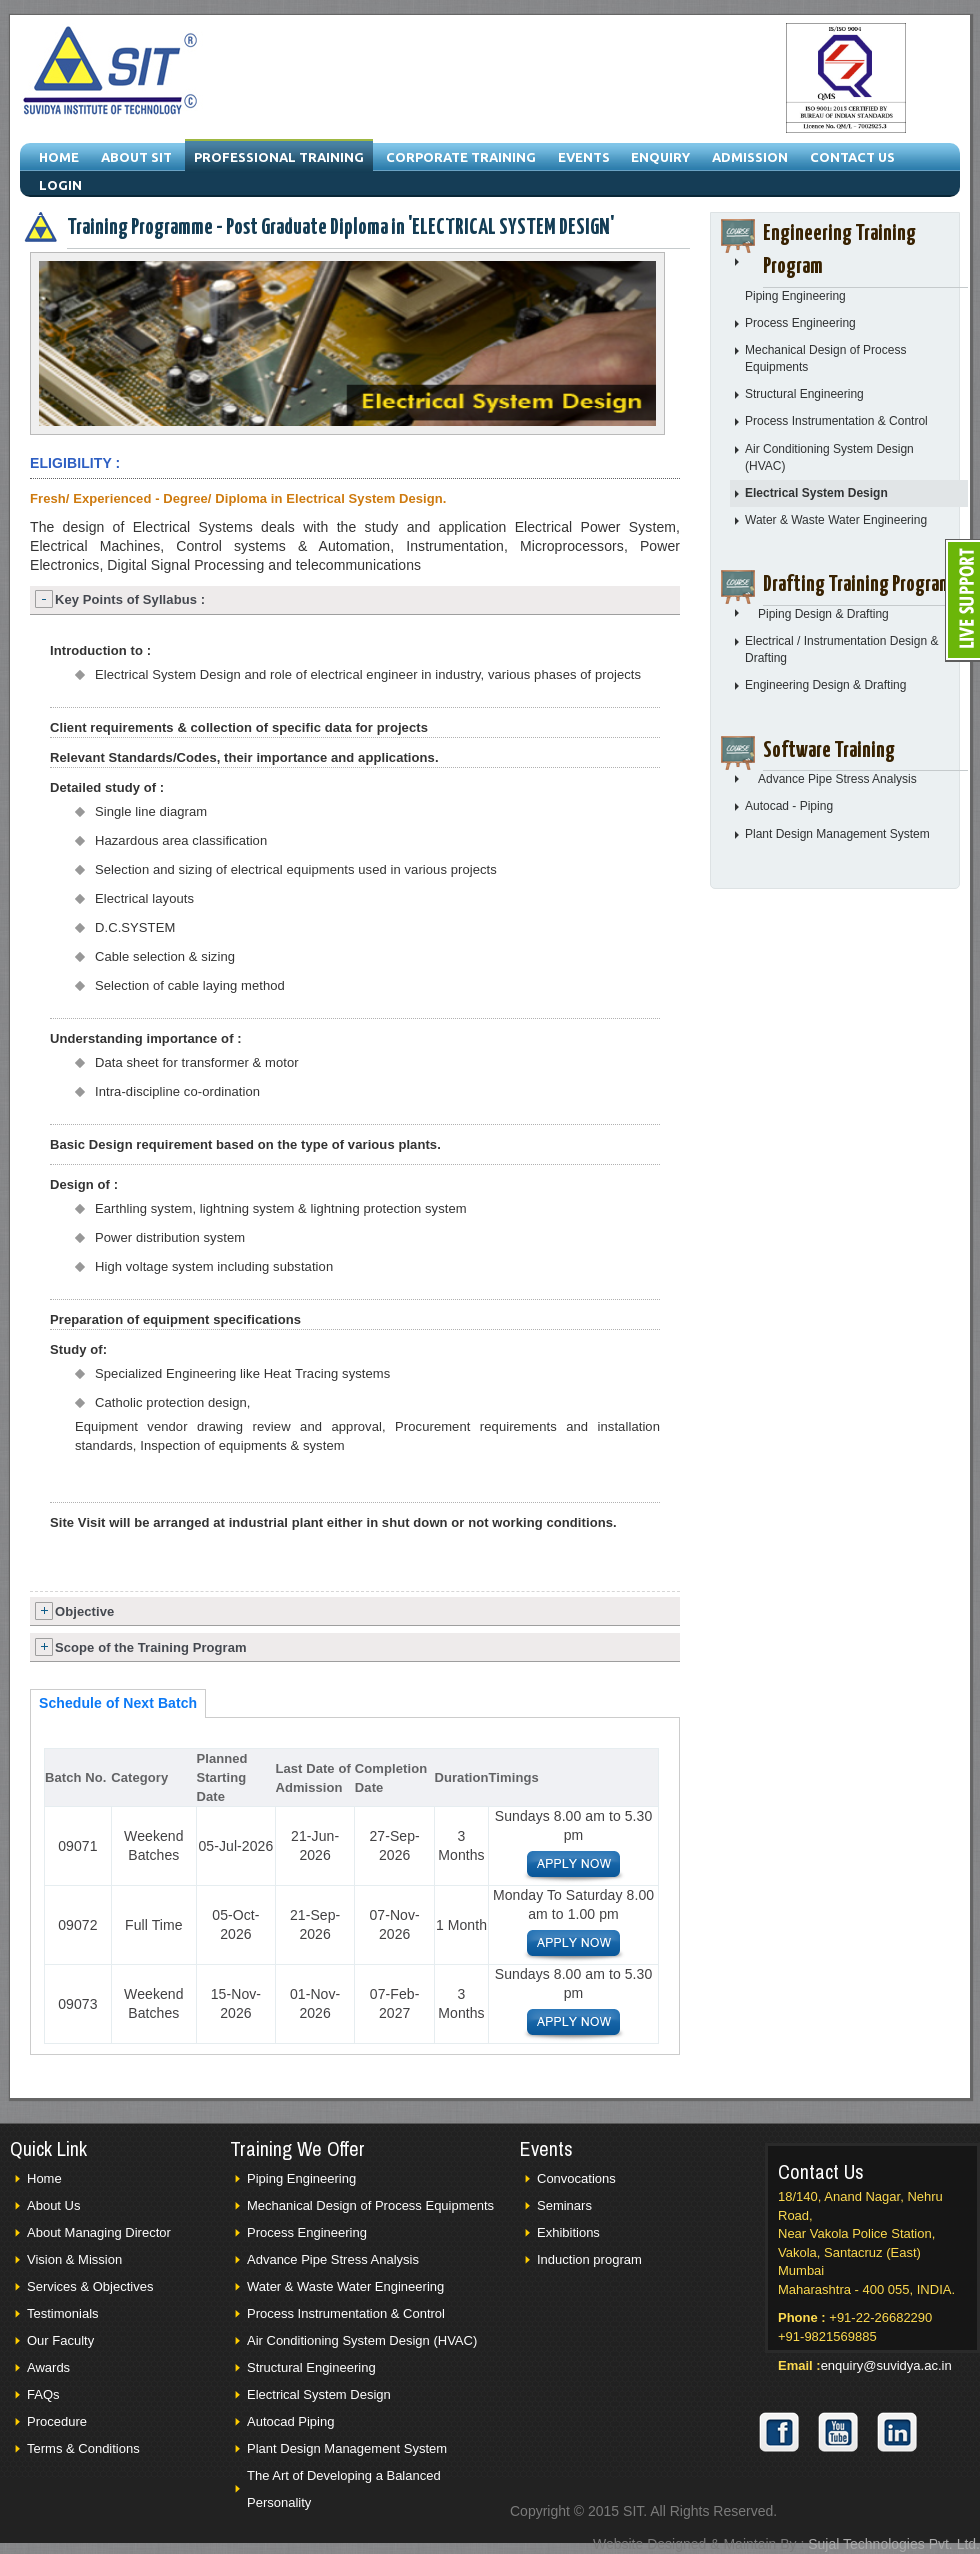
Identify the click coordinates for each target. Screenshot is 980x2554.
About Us (53, 2205)
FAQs (43, 2394)
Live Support (962, 600)
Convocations (576, 2178)
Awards (48, 2367)
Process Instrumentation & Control (836, 421)
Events (584, 157)
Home (59, 157)
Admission (750, 157)
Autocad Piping (290, 2421)
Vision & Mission (74, 2259)
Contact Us (852, 157)
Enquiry (660, 157)
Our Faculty (60, 2340)
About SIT (136, 157)
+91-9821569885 (827, 2336)
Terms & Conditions (83, 2448)
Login (60, 185)
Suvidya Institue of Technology (111, 73)
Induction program (589, 2259)
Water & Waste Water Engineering (836, 520)
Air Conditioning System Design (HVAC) (362, 2340)
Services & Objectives (90, 2286)
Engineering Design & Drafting (825, 685)
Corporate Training (461, 157)
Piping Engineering (795, 296)
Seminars (564, 2205)
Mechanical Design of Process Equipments (370, 2205)
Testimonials (63, 2313)
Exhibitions (568, 2232)
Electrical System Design (816, 493)
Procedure (57, 2421)
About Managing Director (99, 2232)
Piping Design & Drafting (823, 614)
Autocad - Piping (789, 806)
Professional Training (279, 157)
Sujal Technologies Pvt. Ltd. (894, 2544)
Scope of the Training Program (151, 1647)
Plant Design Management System (837, 834)
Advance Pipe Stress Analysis (837, 779)
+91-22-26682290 (880, 2317)
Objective (84, 1611)
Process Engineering (800, 323)
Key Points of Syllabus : (130, 599)
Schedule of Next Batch (118, 1703)
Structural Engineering (804, 394)
